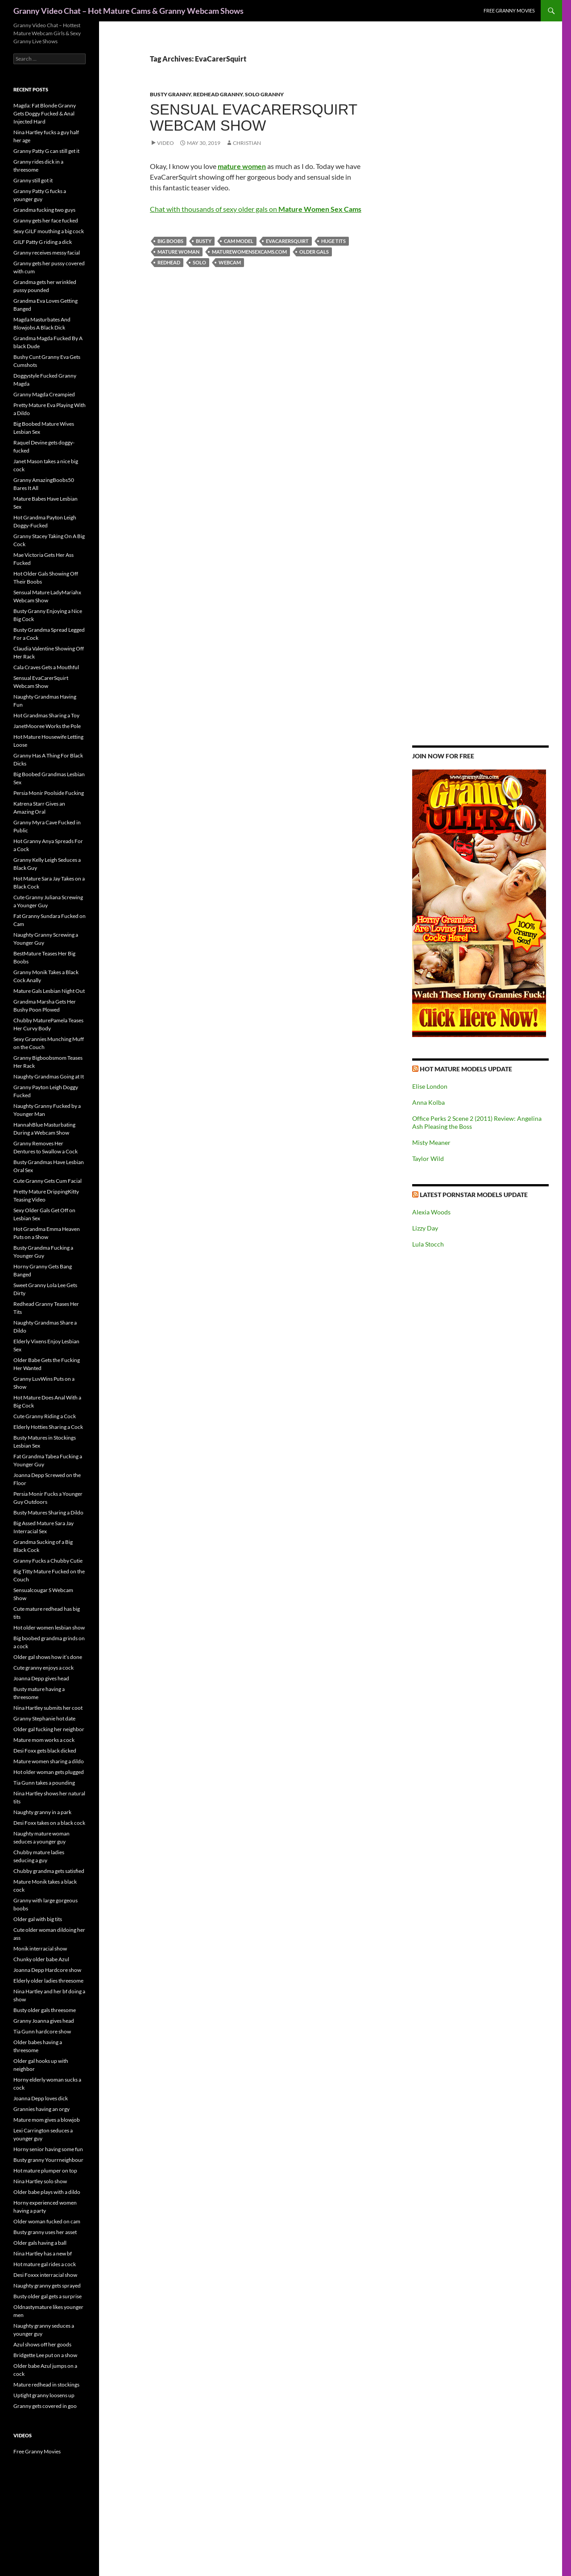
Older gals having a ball (39, 2242)
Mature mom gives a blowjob (46, 2119)
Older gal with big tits (37, 1919)
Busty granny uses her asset (45, 2232)
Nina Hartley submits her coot (48, 1707)
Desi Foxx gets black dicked (44, 1750)
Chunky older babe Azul (41, 1959)
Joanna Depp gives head (41, 1678)
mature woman (178, 252)
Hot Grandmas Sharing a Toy (46, 715)
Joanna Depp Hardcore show (47, 1970)
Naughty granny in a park (42, 1812)
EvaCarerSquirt (287, 241)
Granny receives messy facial (46, 252)
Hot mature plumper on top (45, 2170)
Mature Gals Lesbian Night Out (49, 991)
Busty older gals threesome (44, 2010)
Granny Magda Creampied (44, 394)
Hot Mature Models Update (466, 1069)
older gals (314, 252)
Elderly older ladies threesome (48, 1980)
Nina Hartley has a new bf (42, 2253)
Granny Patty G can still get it (46, 151)
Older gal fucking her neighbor (48, 1729)
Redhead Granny (218, 94)
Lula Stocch (428, 1244)
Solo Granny (264, 94)
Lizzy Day (425, 1228)
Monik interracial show (40, 1948)
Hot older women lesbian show (49, 1627)
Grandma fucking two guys (44, 209)
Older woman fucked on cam (46, 2221)
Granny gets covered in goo (45, 2406)
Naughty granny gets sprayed (47, 2285)
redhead (168, 262)
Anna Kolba (428, 1102)
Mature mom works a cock (43, 1740)
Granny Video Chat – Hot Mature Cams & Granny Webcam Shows (128, 11)
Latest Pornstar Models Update (474, 1194)
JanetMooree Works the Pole (47, 726)
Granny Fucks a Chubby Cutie (48, 1560)
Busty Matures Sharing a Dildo (48, 1512)
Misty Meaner (431, 1142)
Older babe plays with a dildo (46, 2192)
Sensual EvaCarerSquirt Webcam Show (253, 117)
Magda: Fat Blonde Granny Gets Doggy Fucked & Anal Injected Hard (44, 113)
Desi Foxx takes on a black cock (49, 1822)
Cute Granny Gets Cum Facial (47, 1180)
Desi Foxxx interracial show (45, 2274)
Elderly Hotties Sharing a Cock (48, 1427)
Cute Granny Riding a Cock (44, 1416)
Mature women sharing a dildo (48, 1761)
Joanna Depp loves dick (40, 2098)
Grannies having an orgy (41, 2109)
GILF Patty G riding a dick (42, 242)
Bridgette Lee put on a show (45, 2355)
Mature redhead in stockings (46, 2384)
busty (203, 241)
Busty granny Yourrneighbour (48, 2159)
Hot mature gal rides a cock (44, 2264)
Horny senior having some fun (48, 2149)
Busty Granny (170, 94)
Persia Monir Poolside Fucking (48, 793)
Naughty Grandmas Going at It (48, 1076)
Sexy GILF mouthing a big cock (48, 231)
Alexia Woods (431, 1212)
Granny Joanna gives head (43, 2020)
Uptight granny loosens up (43, 2395)
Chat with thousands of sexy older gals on (255, 209)
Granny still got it (33, 180)
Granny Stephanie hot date (44, 1718)
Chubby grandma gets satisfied (48, 1871)
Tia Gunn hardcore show (42, 2031)
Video (165, 143)
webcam (230, 262)
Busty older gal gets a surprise (47, 2296)
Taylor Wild (428, 1158)
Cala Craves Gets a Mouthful (46, 667)
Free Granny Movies (509, 10)
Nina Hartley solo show (40, 2181)
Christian (247, 143)
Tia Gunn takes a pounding (44, 1782)
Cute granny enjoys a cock (43, 1667)
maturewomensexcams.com (249, 252)
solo (199, 262)
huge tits (333, 241)
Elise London (429, 1086)
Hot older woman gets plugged (48, 1772)
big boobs (170, 241)
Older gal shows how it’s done (47, 1657)
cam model (238, 241)
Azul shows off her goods (42, 2344)
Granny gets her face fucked (45, 220)
